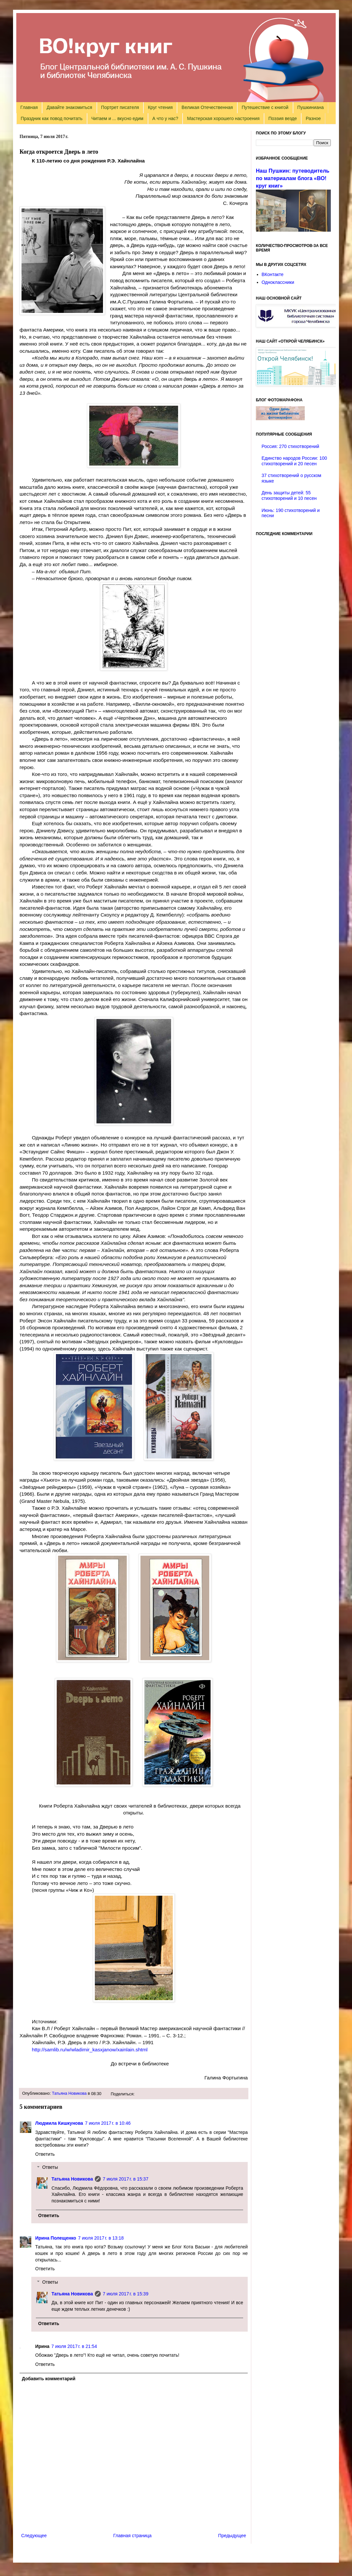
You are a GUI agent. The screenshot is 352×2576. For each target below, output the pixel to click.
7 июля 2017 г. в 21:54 (74, 2346)
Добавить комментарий (48, 2378)
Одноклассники (278, 282)
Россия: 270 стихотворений (290, 446)
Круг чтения (160, 107)
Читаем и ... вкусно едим (117, 118)
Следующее (34, 2535)
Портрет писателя (120, 107)
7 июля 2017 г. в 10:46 (108, 2123)
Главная (29, 107)
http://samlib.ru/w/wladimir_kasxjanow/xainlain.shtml (90, 2049)
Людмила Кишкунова (59, 2123)
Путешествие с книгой (265, 107)
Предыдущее (232, 2535)
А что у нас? (165, 118)
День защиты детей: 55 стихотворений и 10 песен (289, 495)
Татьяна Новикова (69, 2093)
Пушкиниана (310, 107)
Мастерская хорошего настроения (223, 118)
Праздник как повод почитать (51, 118)
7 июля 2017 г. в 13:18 (101, 2238)
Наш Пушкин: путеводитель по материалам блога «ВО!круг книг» (293, 178)
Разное (313, 118)
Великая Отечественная (207, 107)
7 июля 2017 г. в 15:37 (125, 2179)
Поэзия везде (282, 118)
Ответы (50, 2167)
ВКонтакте (273, 274)
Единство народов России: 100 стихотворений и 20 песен (294, 460)
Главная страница (132, 2535)
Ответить (45, 2154)
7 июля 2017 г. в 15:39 (125, 2293)
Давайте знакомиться (69, 107)
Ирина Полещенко (55, 2238)
